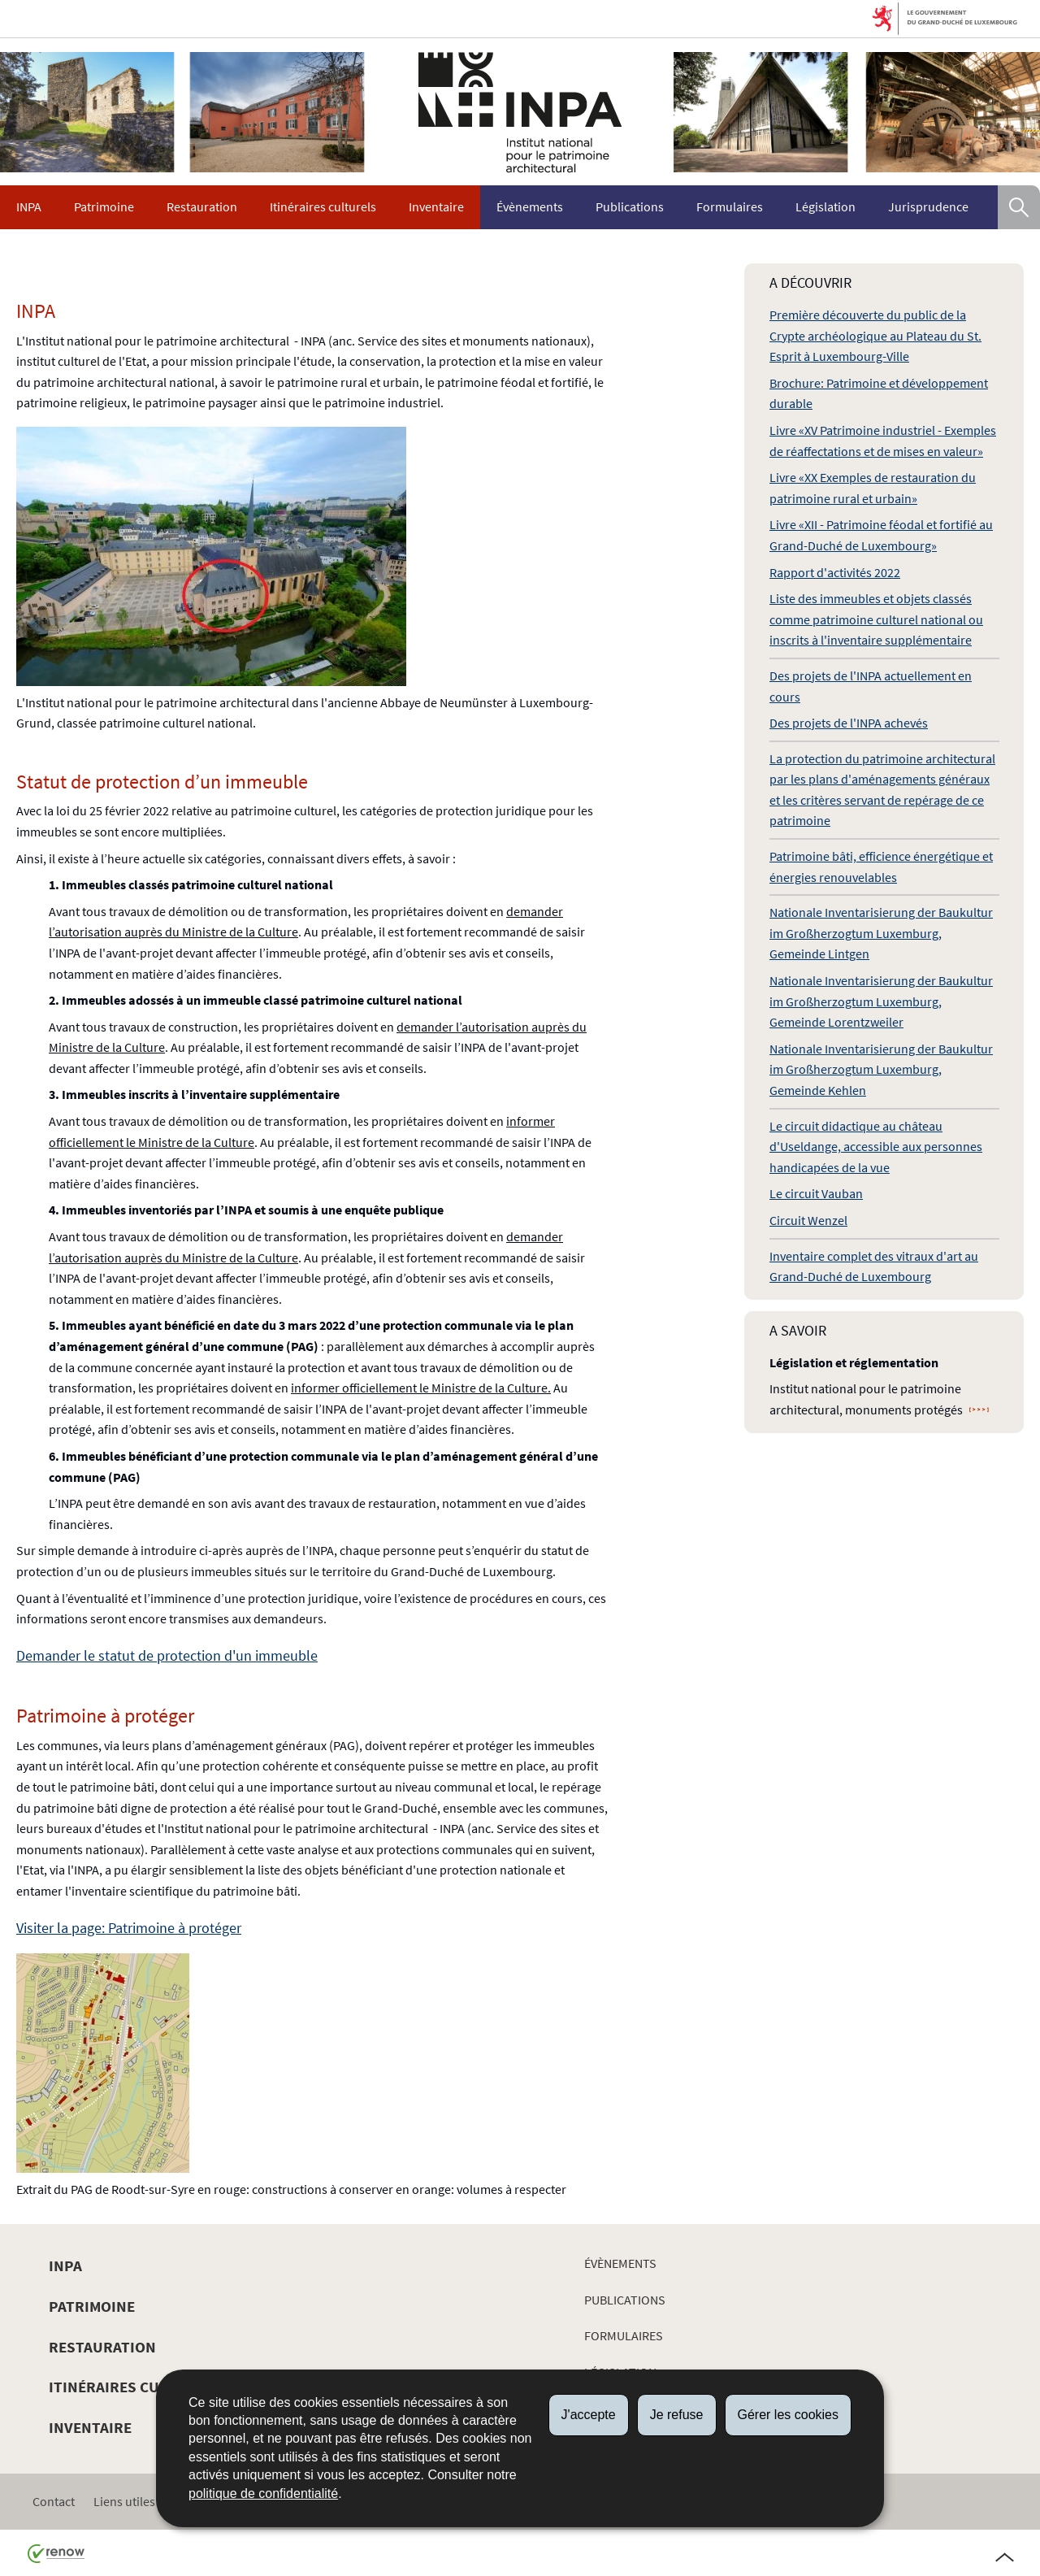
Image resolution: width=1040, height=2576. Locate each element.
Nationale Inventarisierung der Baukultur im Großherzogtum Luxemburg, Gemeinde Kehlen (881, 1069)
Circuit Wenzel (808, 1220)
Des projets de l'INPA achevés (848, 723)
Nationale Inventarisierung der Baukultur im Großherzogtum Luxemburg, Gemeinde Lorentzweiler (881, 1001)
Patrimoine (104, 206)
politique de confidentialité (263, 2493)
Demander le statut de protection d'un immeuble (167, 1655)
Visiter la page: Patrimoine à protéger (128, 1927)
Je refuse (677, 2415)
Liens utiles (124, 2501)
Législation (825, 206)
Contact (53, 2501)
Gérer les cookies (788, 2415)
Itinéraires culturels (323, 206)
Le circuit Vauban (816, 1193)
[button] (1019, 207)
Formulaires (729, 206)
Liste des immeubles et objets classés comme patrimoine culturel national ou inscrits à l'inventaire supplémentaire (876, 619)
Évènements (529, 206)
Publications (630, 206)
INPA (28, 206)
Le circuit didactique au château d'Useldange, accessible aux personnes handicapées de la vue (875, 1146)
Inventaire (436, 206)
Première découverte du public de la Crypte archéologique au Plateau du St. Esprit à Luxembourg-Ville (875, 335)
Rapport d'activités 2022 (834, 572)
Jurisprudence (928, 206)
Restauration (202, 206)
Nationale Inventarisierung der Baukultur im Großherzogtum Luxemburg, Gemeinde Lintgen (881, 933)
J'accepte (588, 2415)
